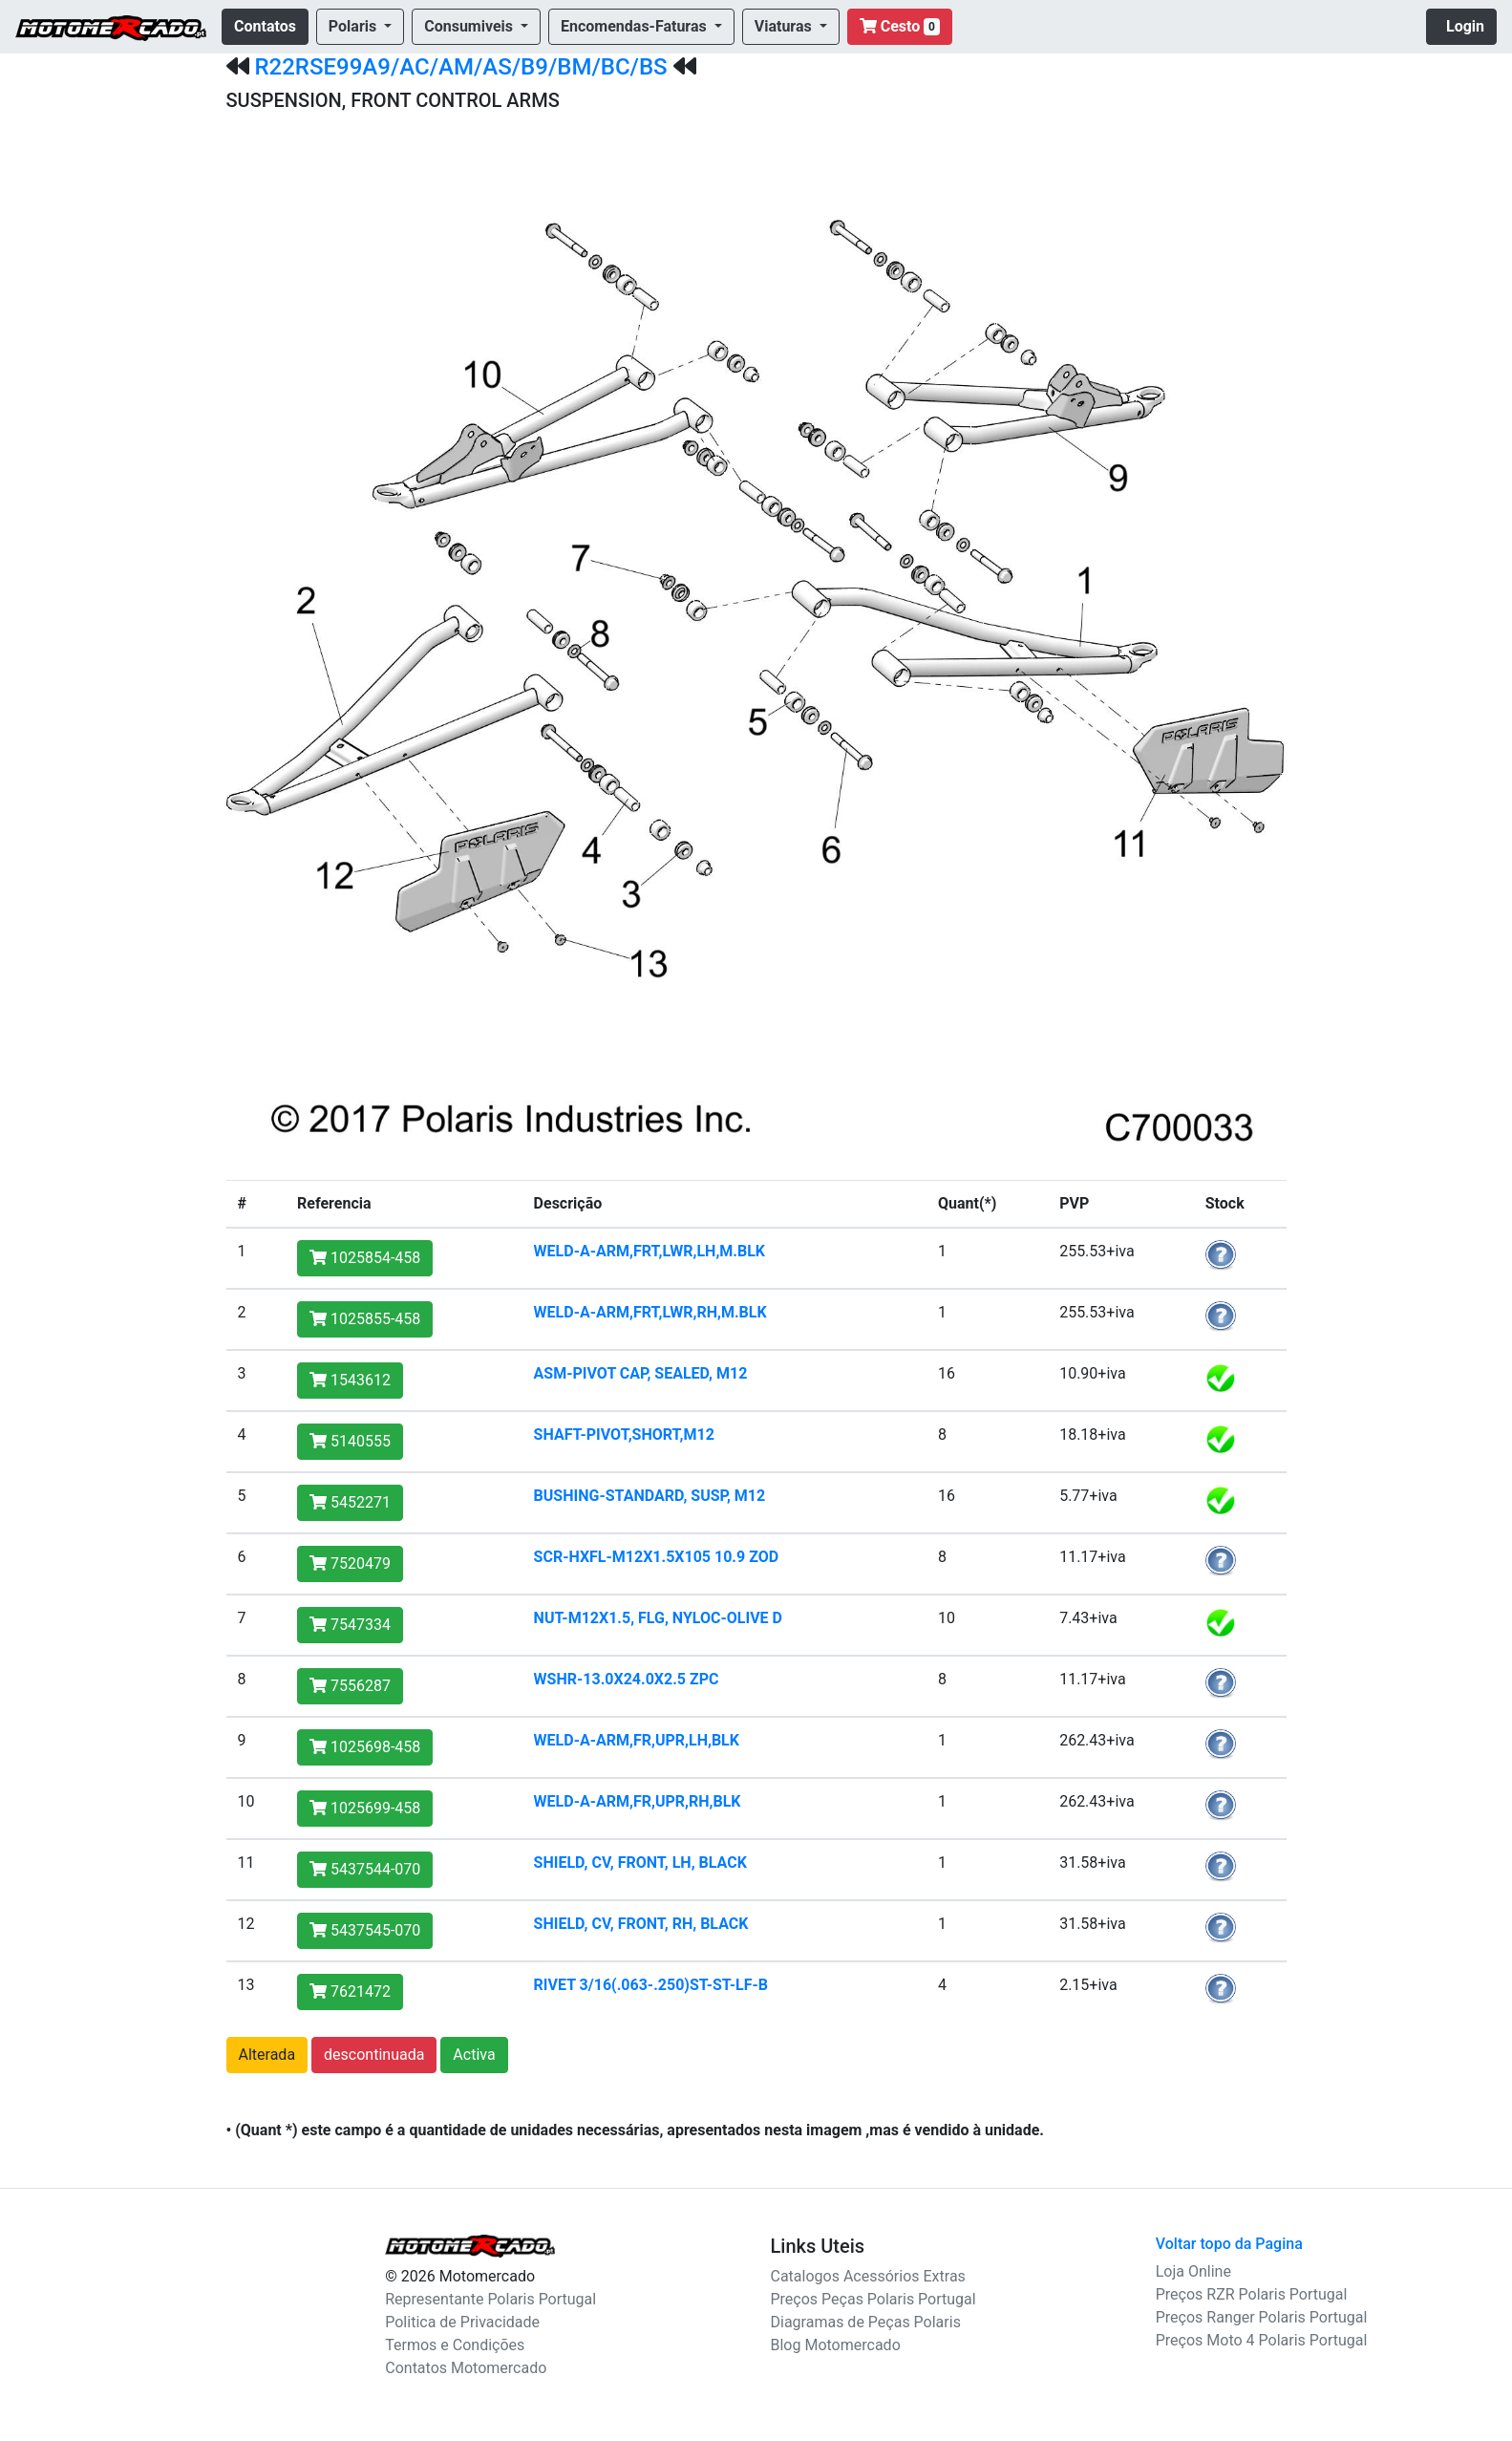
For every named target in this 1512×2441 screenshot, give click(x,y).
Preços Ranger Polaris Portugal (1262, 2317)
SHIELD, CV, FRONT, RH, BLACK (641, 1924)
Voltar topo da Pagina (1229, 2244)
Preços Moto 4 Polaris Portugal (1262, 2340)
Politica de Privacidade (462, 2322)
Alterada (267, 2054)
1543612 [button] (350, 1380)
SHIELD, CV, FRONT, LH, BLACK (640, 1862)
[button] (360, 27)
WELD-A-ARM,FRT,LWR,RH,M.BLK (650, 1312)
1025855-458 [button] (364, 1319)
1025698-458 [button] (364, 1747)
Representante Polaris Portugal (490, 2299)
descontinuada (374, 2054)
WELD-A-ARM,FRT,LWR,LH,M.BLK (649, 1251)
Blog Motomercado (836, 2345)
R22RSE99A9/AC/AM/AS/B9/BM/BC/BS (460, 67)
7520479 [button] (350, 1563)
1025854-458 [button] (364, 1258)
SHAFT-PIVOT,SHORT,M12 (624, 1434)
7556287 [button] (350, 1686)
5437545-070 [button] (364, 1930)
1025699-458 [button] (364, 1808)
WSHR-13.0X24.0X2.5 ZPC (626, 1679)
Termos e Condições (454, 2345)
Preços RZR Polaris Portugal (1252, 2294)
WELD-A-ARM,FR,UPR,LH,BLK (636, 1740)
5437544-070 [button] (364, 1869)
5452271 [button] (350, 1502)
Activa (474, 2054)
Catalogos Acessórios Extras (868, 2276)
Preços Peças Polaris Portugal (873, 2299)
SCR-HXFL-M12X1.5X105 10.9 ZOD (656, 1557)
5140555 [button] (350, 1441)
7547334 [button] (350, 1625)
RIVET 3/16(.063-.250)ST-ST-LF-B (651, 1985)
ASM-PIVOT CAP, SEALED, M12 (641, 1373)
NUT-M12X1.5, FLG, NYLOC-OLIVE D (658, 1618)
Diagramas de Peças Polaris (866, 2322)
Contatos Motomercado (465, 2368)
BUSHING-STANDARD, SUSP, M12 (650, 1496)
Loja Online (1193, 2271)
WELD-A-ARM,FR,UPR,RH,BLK (637, 1801)
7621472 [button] (350, 1991)
